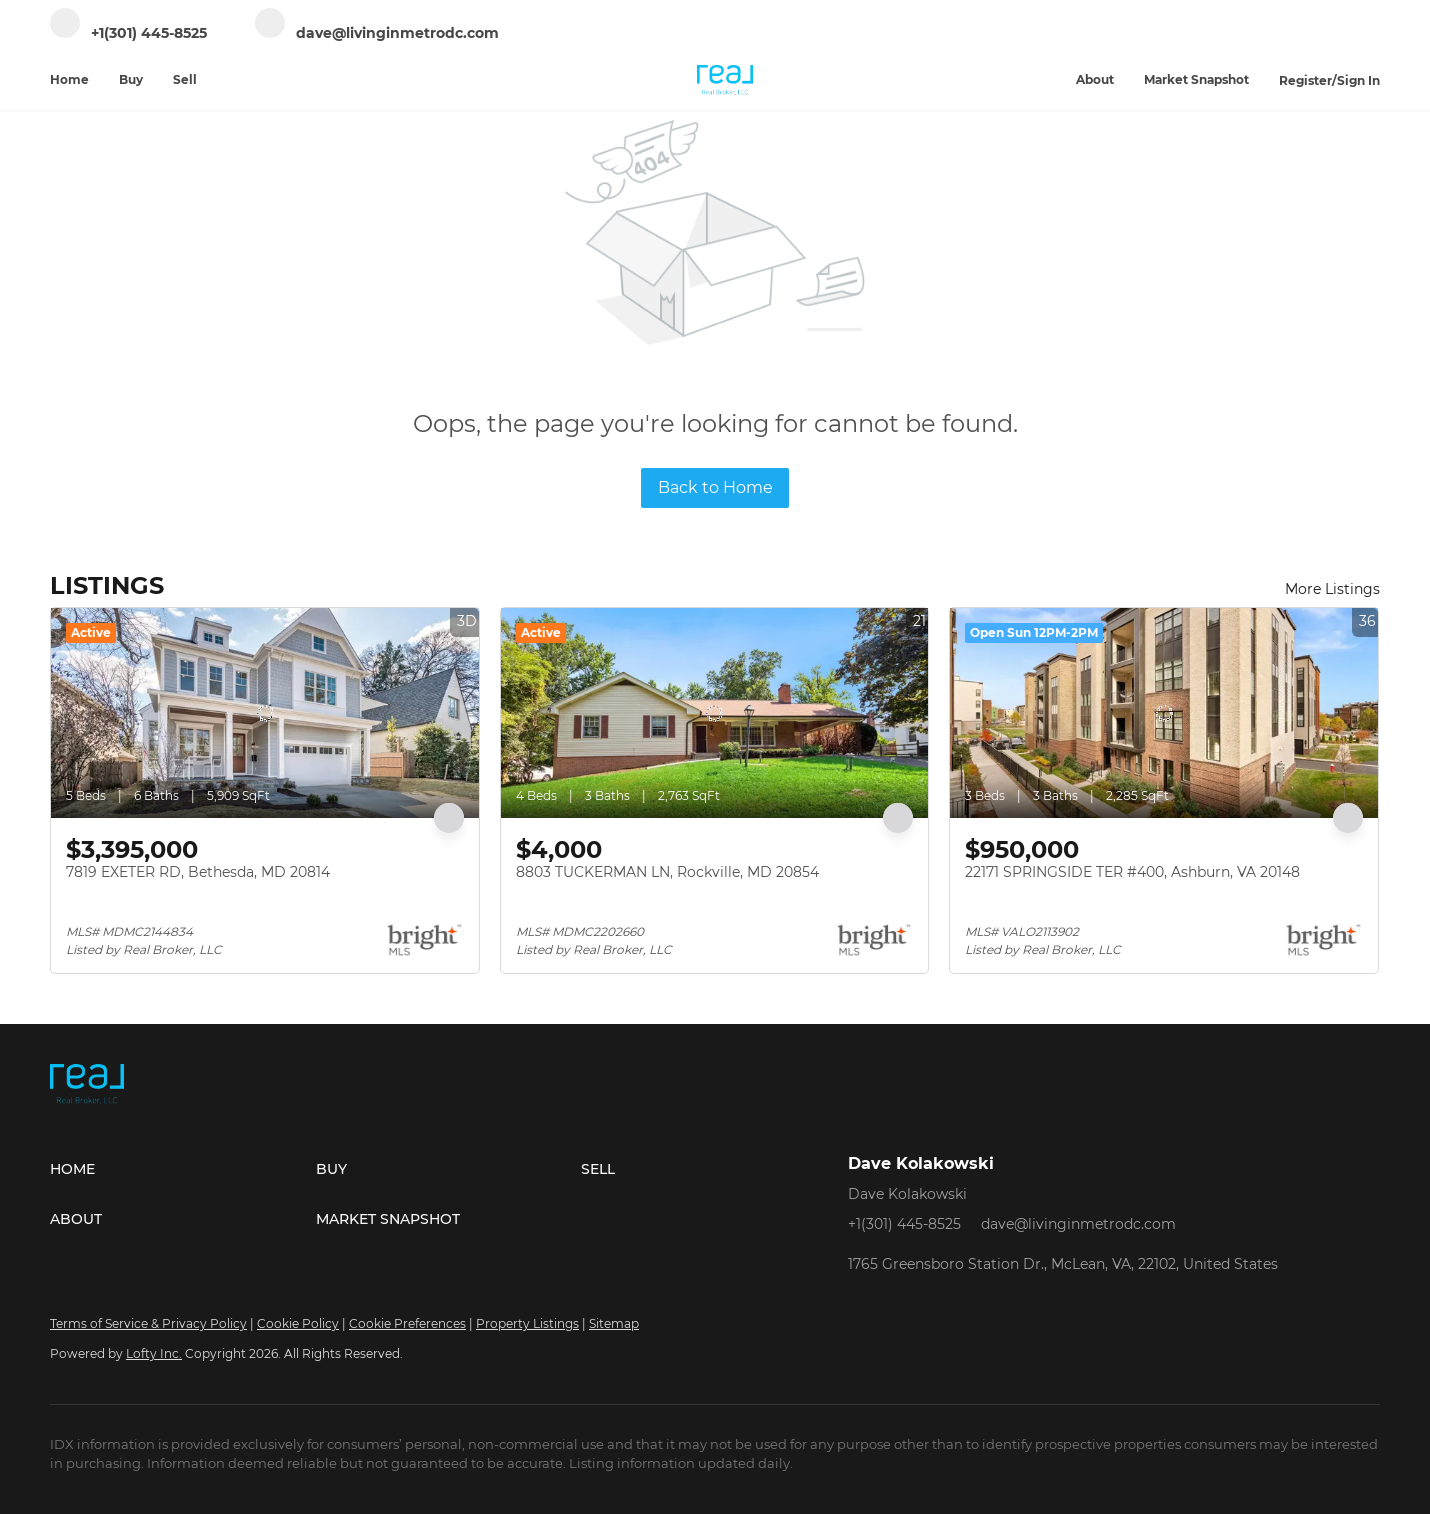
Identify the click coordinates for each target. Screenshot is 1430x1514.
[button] (183, 1169)
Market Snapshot (1196, 79)
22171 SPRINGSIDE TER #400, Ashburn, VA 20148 (1132, 872)
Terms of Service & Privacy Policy (148, 1323)
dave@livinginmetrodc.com (1078, 1224)
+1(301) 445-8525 (904, 1224)
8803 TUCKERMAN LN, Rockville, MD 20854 (667, 872)
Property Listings (527, 1323)
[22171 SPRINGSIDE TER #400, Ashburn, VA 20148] (1164, 713)
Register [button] (1305, 80)
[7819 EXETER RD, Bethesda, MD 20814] (265, 713)
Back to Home (715, 487)
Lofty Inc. (154, 1353)
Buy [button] (131, 79)
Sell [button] (185, 79)
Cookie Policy (298, 1323)
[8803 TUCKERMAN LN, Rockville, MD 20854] (715, 713)
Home (69, 79)
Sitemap (614, 1323)
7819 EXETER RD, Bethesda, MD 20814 (198, 872)
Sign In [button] (1358, 80)
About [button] (1095, 79)
